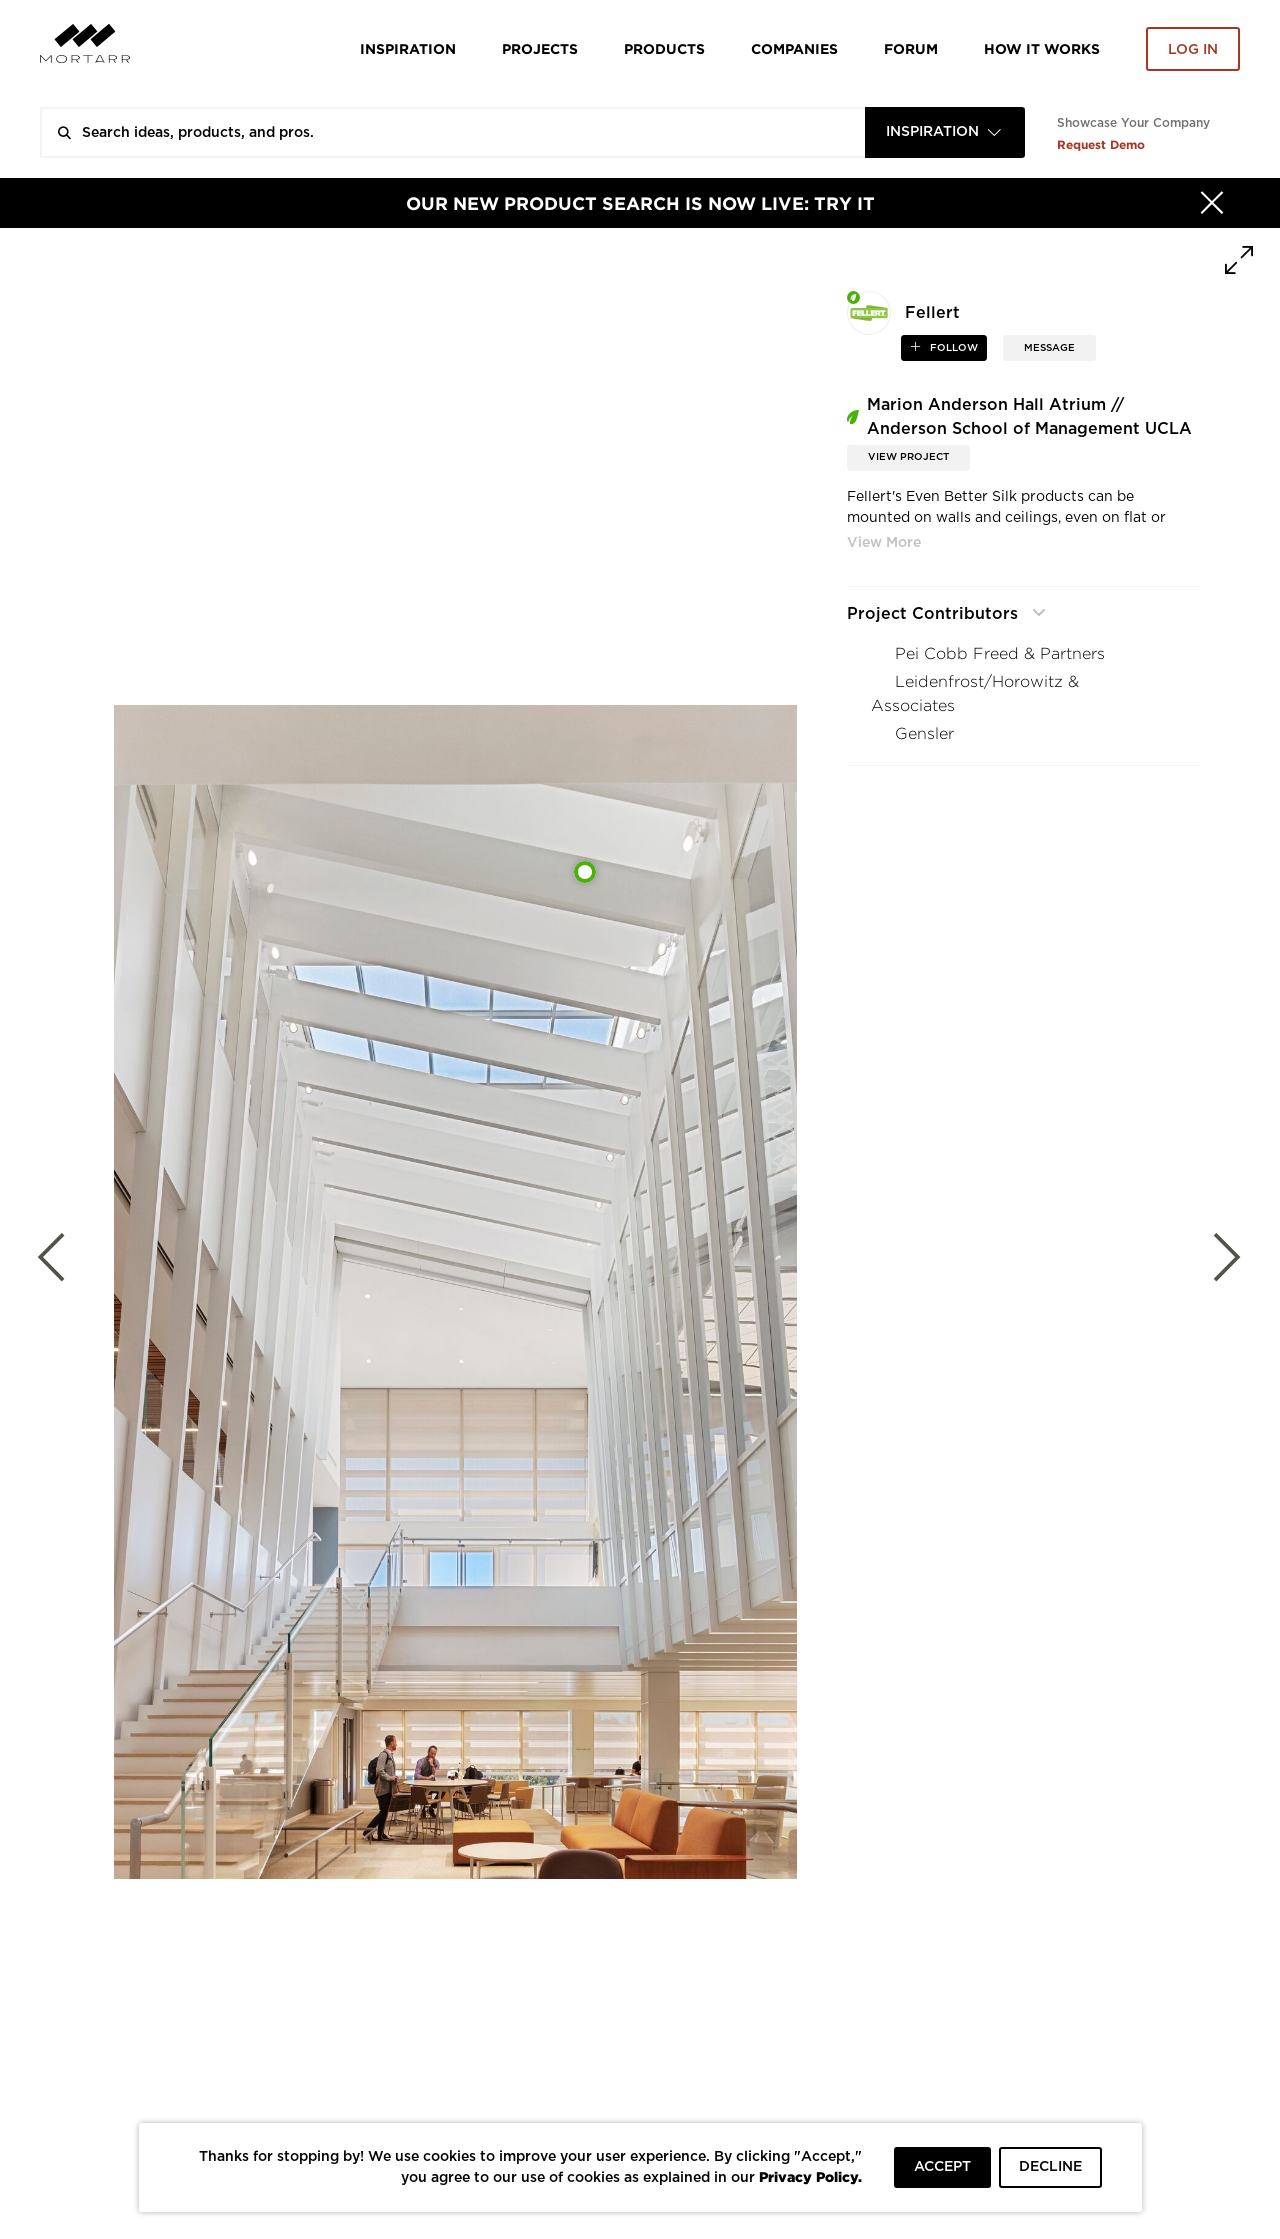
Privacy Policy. (810, 2176)
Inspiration (408, 48)
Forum (911, 48)
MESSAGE (1049, 348)
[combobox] (945, 132)
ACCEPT (942, 2167)
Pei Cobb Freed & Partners (1000, 653)
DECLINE (1050, 2167)
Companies (794, 48)
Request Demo (1101, 144)
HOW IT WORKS (1042, 48)
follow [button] (952, 348)
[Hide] (1212, 203)
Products (664, 48)
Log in (1193, 50)
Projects (540, 48)
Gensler (924, 733)
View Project (908, 457)
